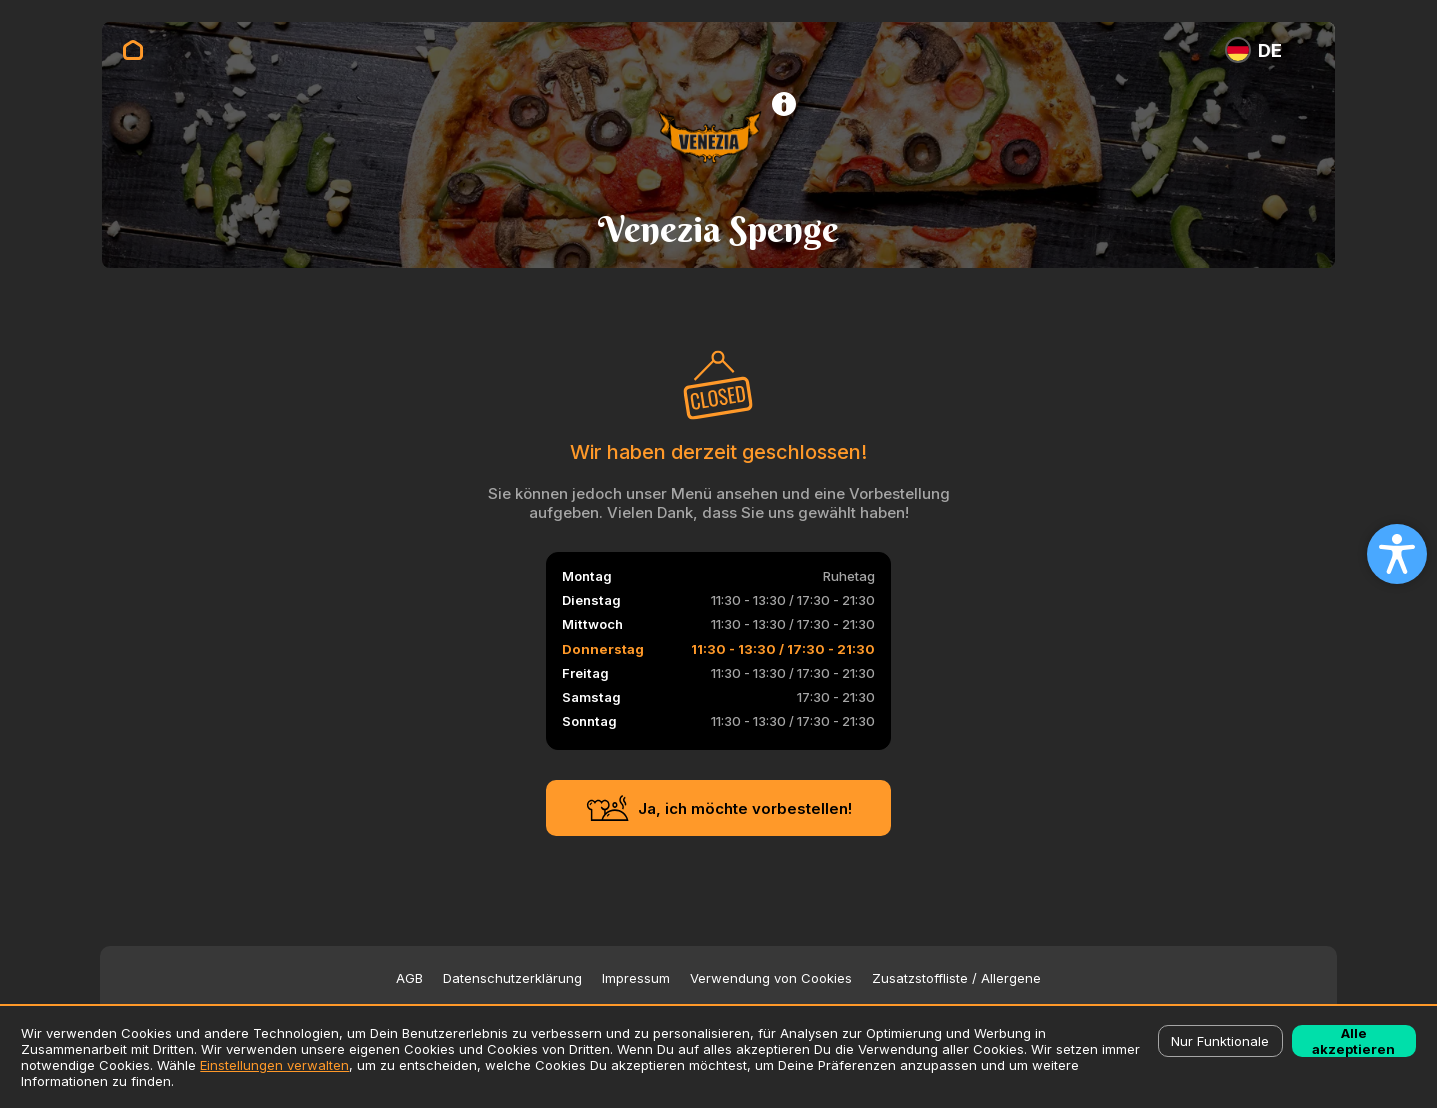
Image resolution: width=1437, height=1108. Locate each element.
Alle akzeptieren (1353, 1041)
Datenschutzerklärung (512, 978)
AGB (409, 978)
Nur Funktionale (1220, 1041)
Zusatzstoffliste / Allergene (956, 978)
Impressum (636, 978)
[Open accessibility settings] (1397, 554)
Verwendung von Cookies (771, 978)
